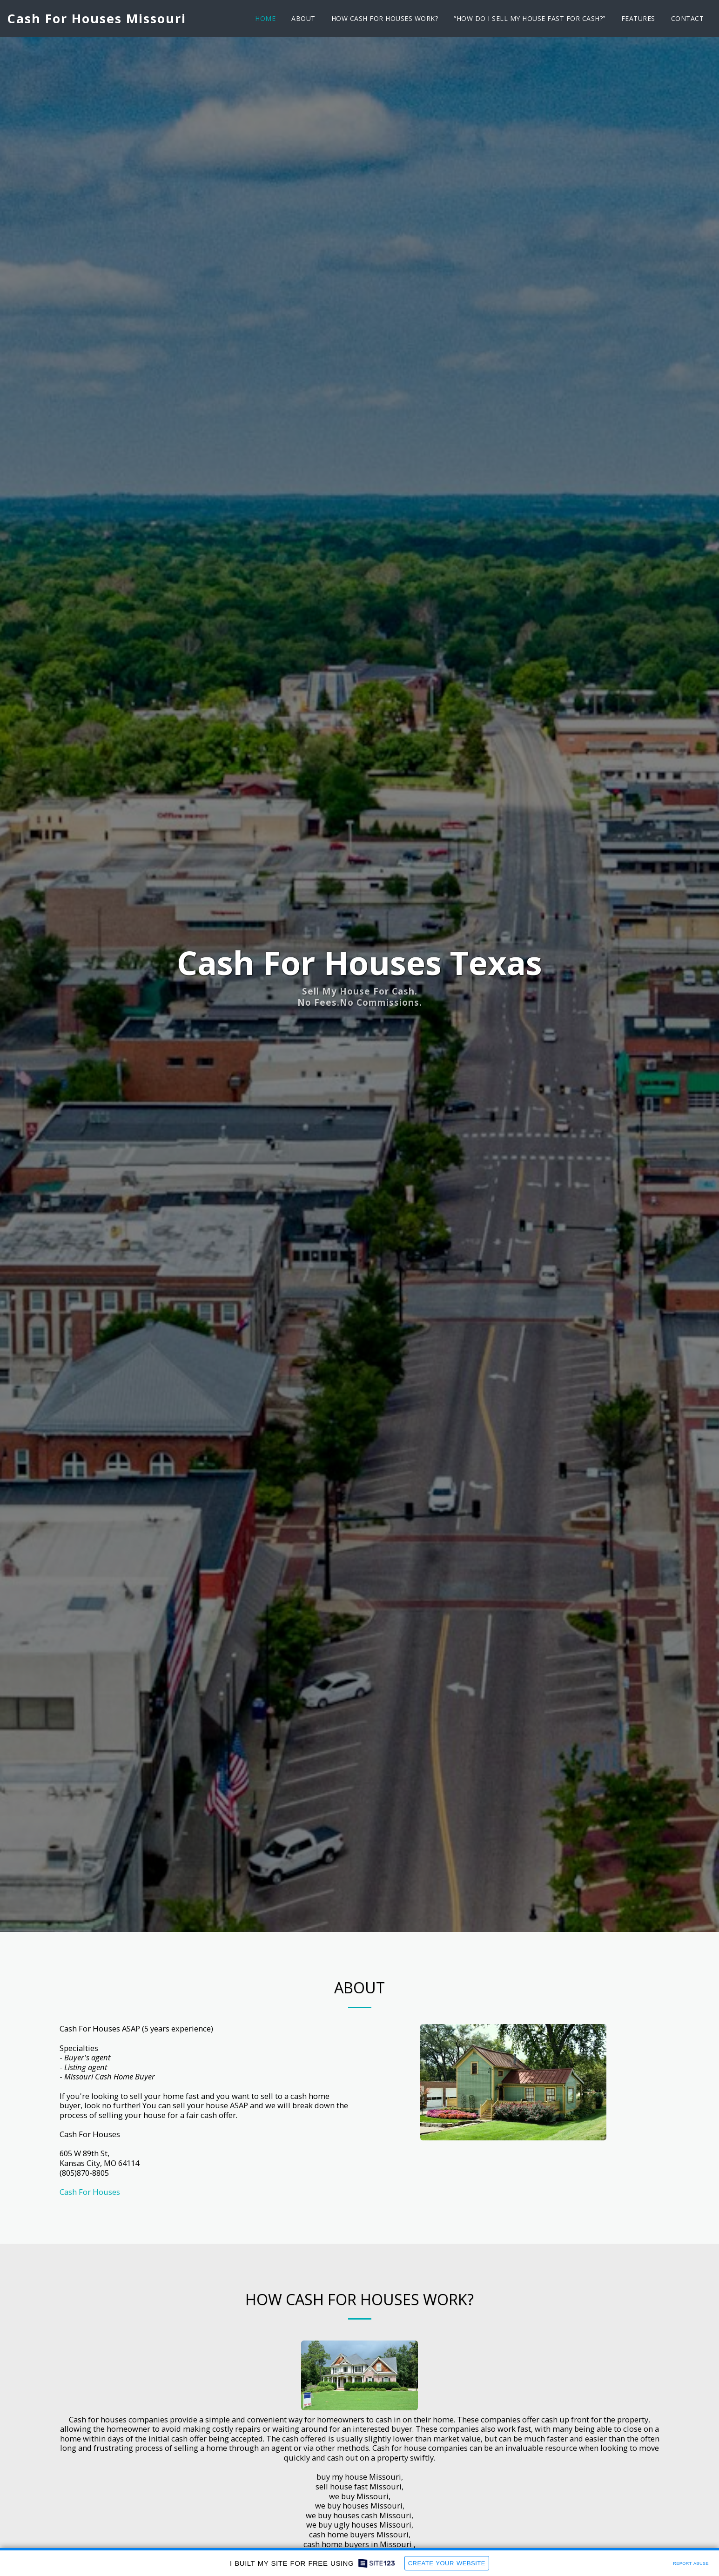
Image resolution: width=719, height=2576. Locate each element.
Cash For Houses (90, 2235)
